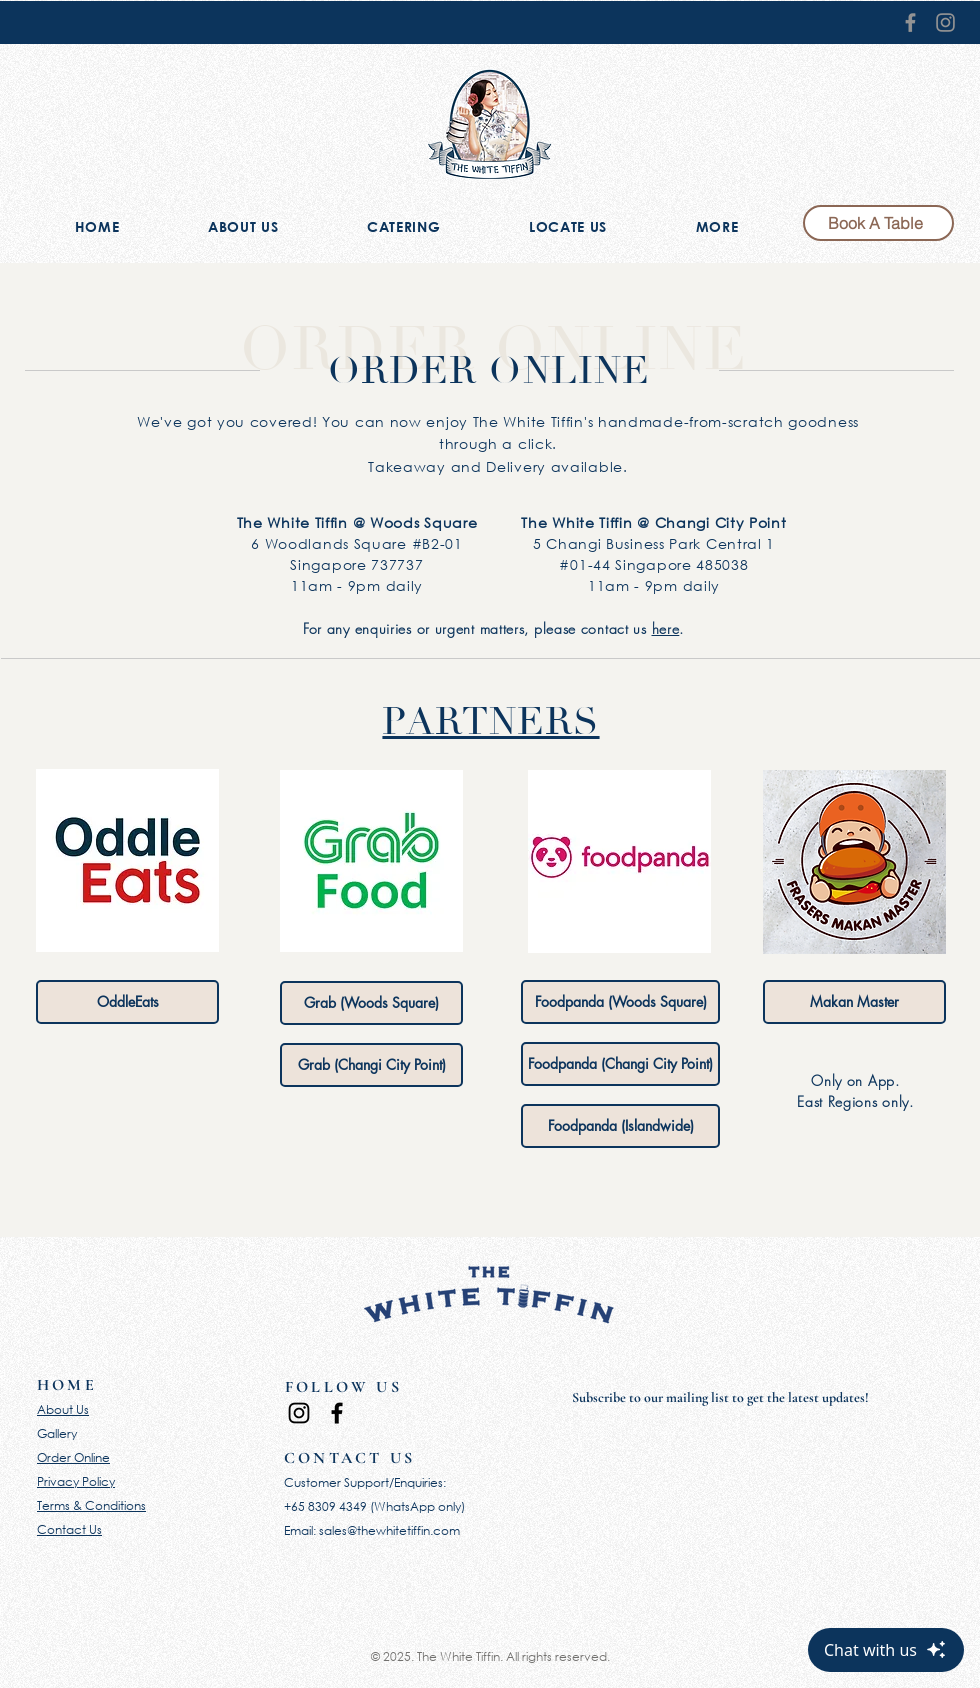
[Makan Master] (854, 1002)
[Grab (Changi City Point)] (371, 1065)
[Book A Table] (878, 223)
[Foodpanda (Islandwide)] (620, 1126)
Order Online (73, 1457)
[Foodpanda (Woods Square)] (620, 1002)
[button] (717, 228)
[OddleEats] (127, 1002)
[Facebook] (910, 22)
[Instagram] (945, 22)
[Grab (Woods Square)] (371, 1003)
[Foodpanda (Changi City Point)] (620, 1064)
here (666, 628)
